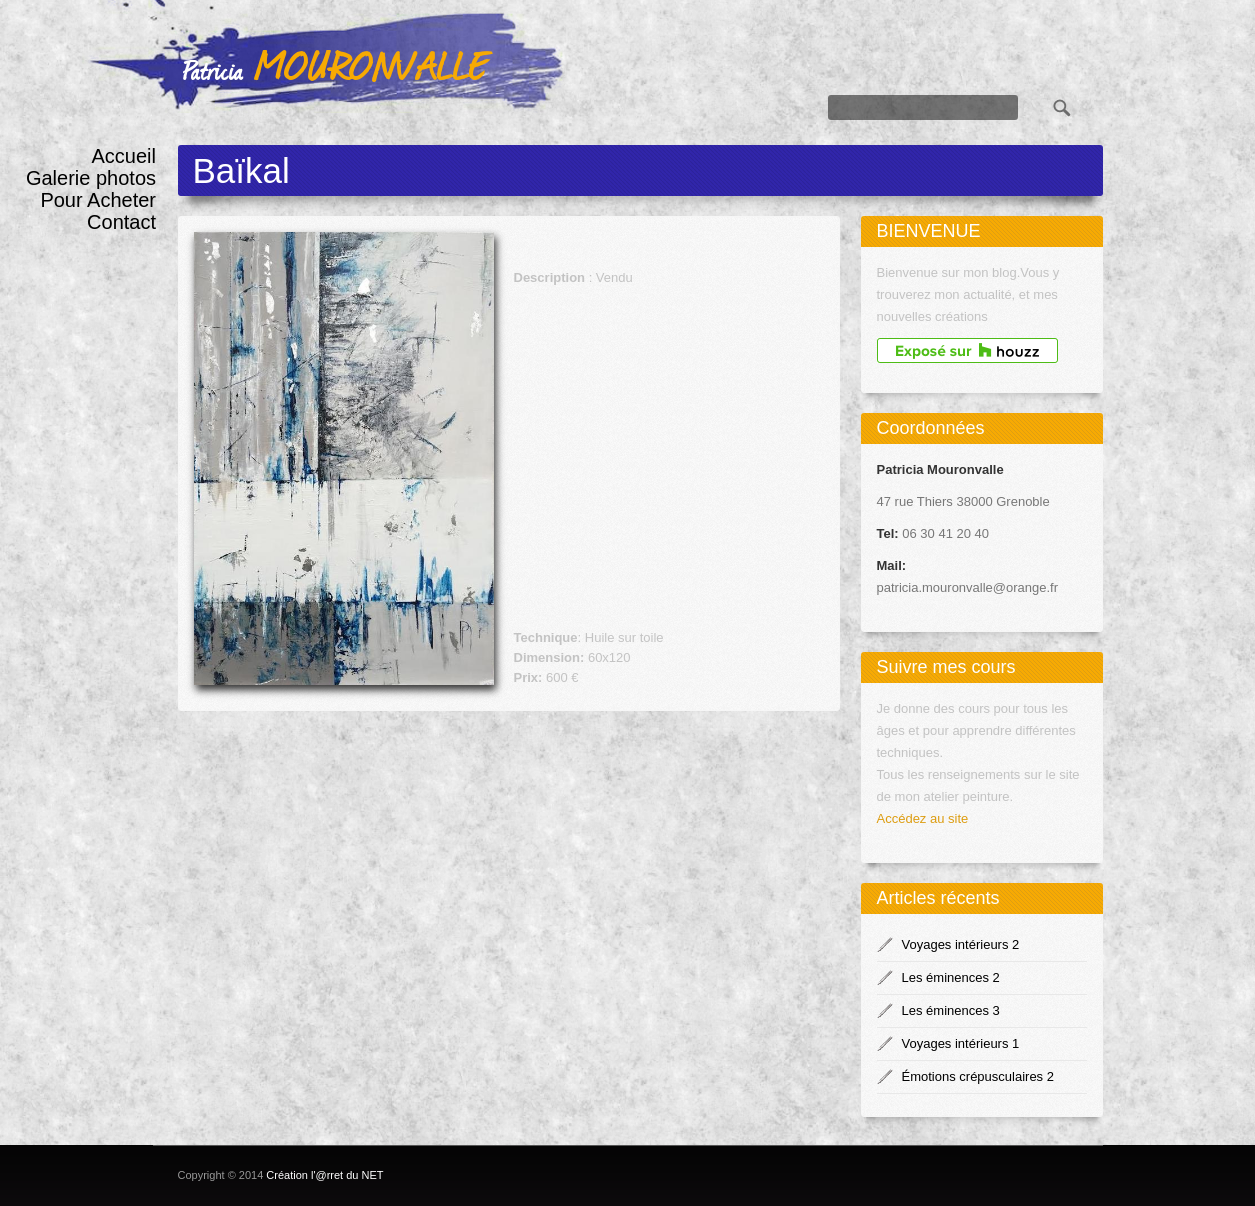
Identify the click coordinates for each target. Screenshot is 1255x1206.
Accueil (124, 156)
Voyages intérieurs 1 (961, 1043)
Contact (121, 222)
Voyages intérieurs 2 (961, 944)
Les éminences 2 (951, 977)
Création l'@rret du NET (324, 1175)
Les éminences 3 (951, 1010)
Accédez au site (923, 818)
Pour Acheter (98, 200)
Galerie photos (91, 178)
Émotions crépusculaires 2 (978, 1076)
